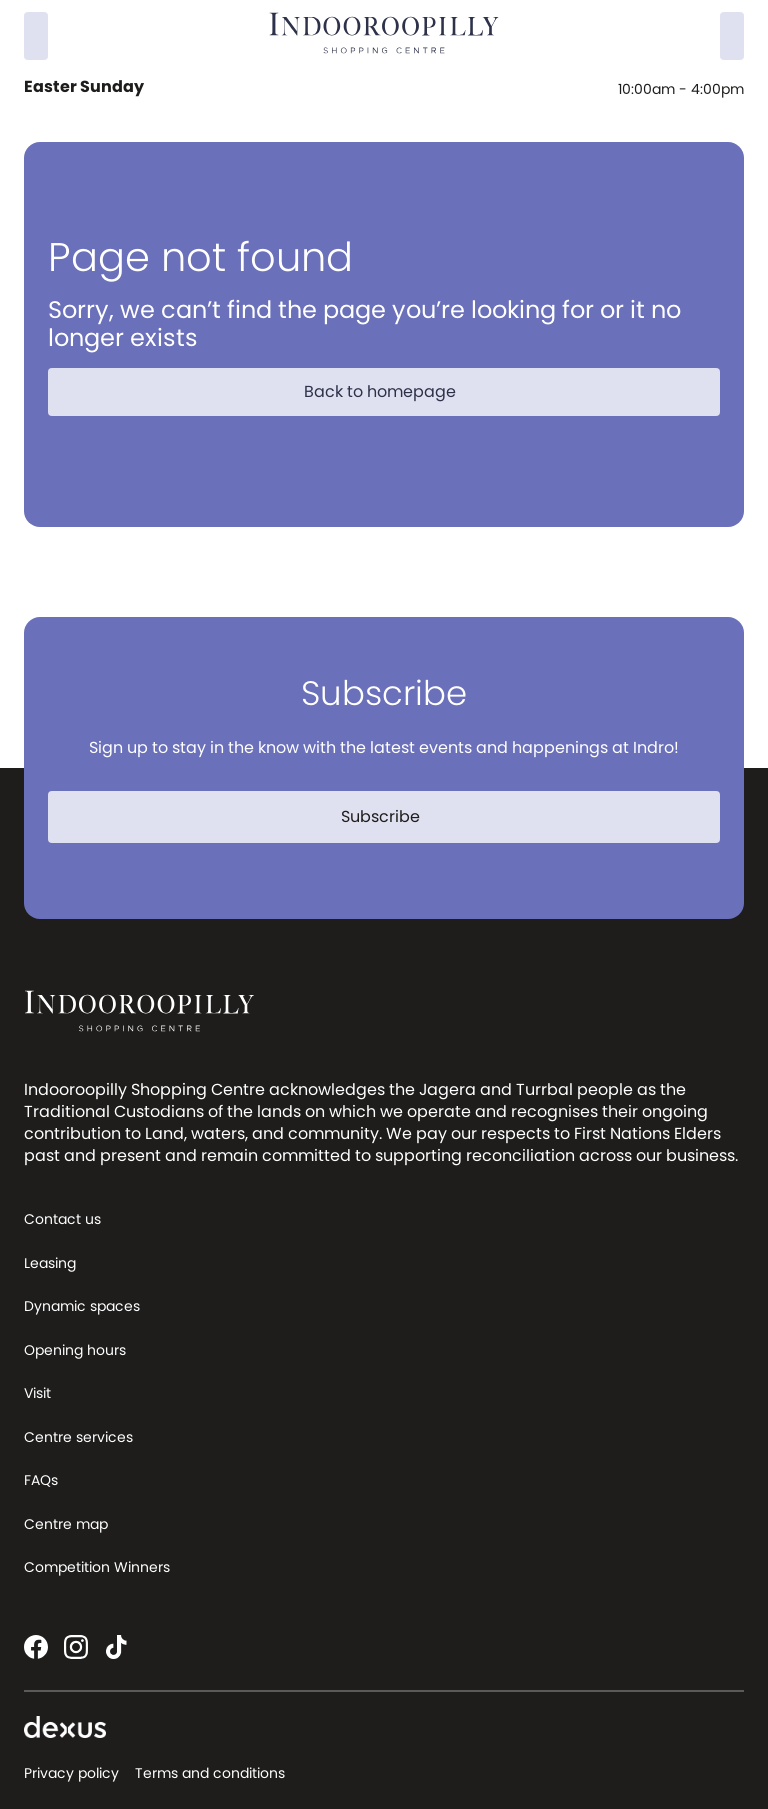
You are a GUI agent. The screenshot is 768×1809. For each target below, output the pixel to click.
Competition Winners (97, 1567)
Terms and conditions (210, 1773)
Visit (37, 1393)
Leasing (50, 1263)
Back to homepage (392, 391)
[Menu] (732, 36)
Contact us (62, 1219)
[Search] (36, 36)
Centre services (78, 1437)
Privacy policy (71, 1773)
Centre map (66, 1524)
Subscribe (392, 816)
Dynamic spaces (82, 1306)
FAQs (41, 1480)
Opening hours (75, 1350)
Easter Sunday (86, 87)
